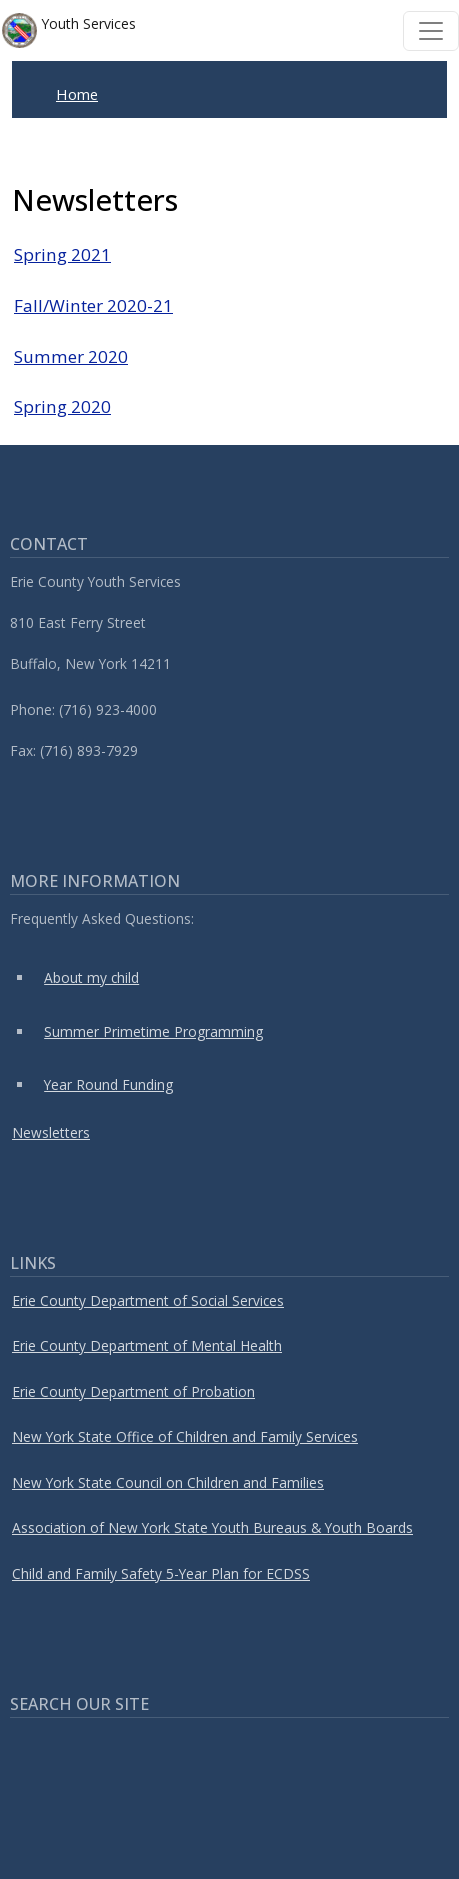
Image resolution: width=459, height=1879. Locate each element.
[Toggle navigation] (431, 31)
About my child (91, 977)
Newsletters (51, 1132)
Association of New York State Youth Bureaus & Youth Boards (212, 1527)
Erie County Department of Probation (133, 1391)
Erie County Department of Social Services (148, 1300)
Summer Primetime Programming (153, 1031)
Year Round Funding (108, 1084)
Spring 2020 (62, 406)
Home (77, 94)
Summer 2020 (71, 356)
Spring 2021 (62, 254)
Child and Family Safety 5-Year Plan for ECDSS (161, 1573)
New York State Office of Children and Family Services (185, 1436)
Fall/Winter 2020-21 (93, 305)
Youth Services (69, 30)
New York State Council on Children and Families (168, 1482)
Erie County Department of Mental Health (147, 1345)
